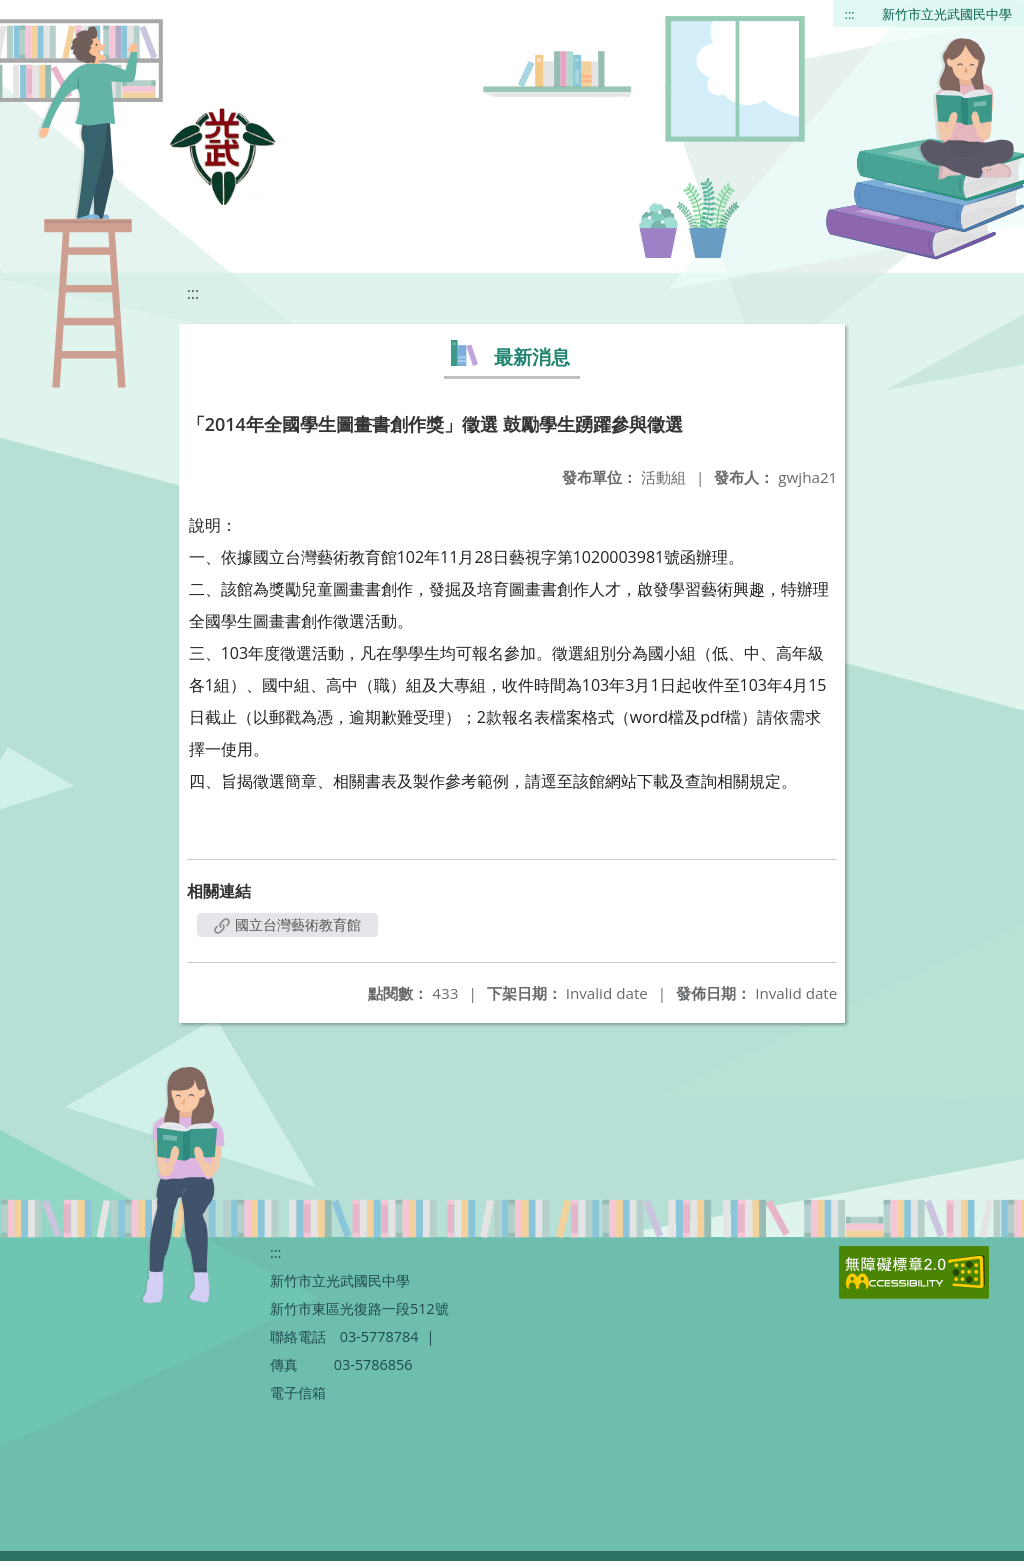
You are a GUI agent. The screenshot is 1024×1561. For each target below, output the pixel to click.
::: (850, 14)
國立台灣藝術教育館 (288, 924)
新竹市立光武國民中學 (947, 14)
